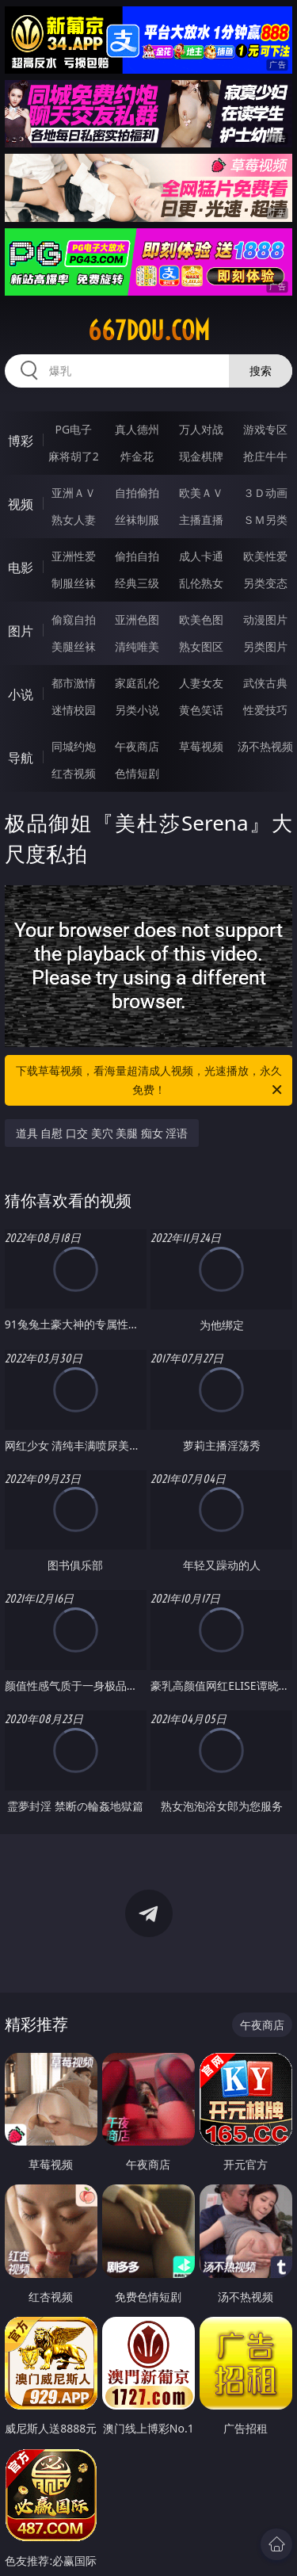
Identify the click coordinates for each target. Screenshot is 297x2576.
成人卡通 (201, 556)
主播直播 (201, 519)
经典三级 (137, 582)
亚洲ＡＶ (73, 492)
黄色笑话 (201, 709)
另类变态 (265, 582)
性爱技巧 (265, 709)
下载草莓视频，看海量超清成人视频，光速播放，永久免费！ (150, 1081)
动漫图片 (265, 619)
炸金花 (137, 456)
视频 (20, 504)
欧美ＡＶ (201, 492)
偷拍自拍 (137, 556)
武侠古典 (265, 682)
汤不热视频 (265, 746)
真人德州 (137, 429)
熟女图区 (201, 646)
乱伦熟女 (201, 582)
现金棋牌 (201, 456)
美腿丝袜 (73, 646)
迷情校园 (73, 709)
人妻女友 (201, 682)
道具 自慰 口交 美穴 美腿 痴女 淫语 (102, 1133)
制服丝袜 (73, 582)
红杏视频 (73, 773)
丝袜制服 (137, 519)
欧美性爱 (265, 556)
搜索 (260, 370)
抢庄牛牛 (265, 456)
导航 (20, 757)
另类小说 (137, 709)
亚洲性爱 (73, 556)
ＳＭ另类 (265, 519)
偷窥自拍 (73, 619)
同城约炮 (73, 746)
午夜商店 (137, 746)
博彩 (20, 440)
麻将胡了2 (73, 456)
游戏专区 (265, 429)
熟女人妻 (73, 519)
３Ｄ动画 (265, 492)
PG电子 (73, 429)
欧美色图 (201, 619)
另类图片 (265, 646)
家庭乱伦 (137, 682)
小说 (20, 694)
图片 (20, 631)
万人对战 (201, 429)
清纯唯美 (137, 646)
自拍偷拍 (137, 492)
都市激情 (73, 682)
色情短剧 (137, 773)
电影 (20, 567)
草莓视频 (201, 746)
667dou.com (149, 330)
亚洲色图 (137, 619)
